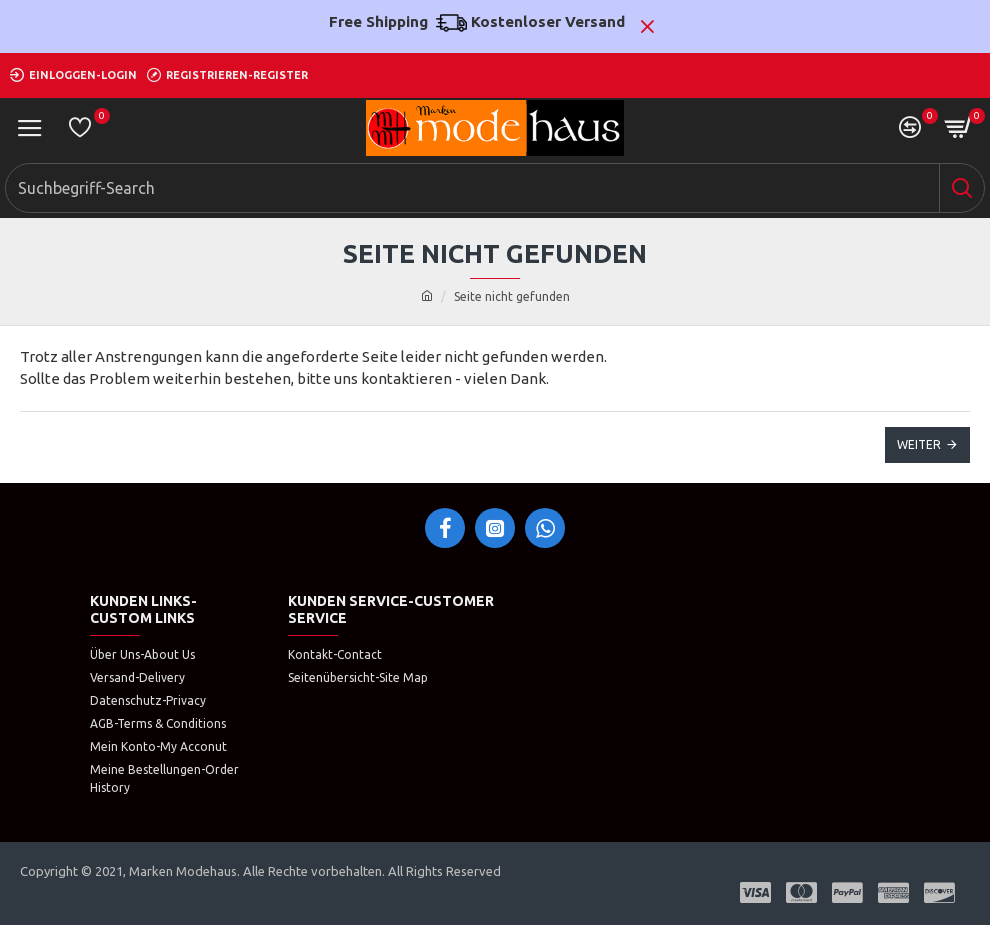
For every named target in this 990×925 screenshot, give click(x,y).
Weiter (919, 444)
